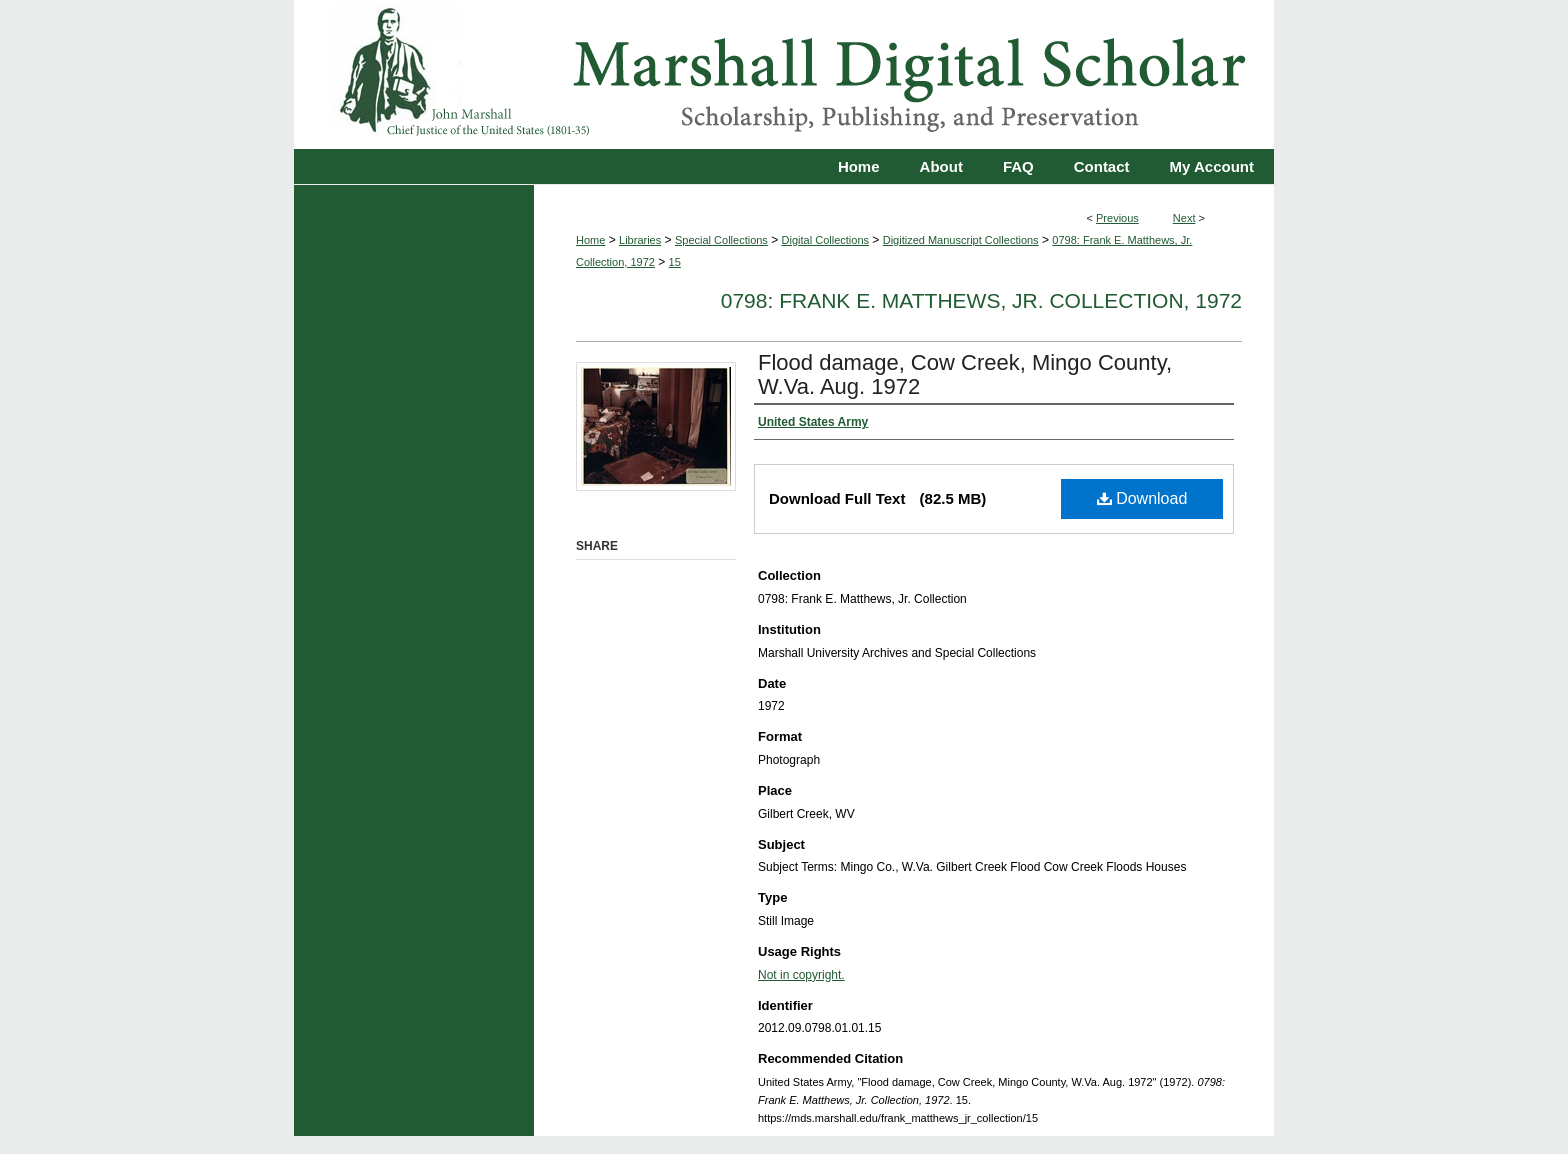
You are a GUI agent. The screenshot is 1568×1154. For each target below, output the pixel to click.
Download (1142, 498)
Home (590, 240)
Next (1184, 218)
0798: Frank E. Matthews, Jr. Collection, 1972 (981, 300)
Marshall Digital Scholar (784, 74)
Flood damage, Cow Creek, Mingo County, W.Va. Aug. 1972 (965, 374)
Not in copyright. (801, 975)
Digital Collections (825, 240)
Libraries (640, 240)
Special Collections (721, 240)
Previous (1117, 218)
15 (675, 262)
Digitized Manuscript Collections (961, 240)
